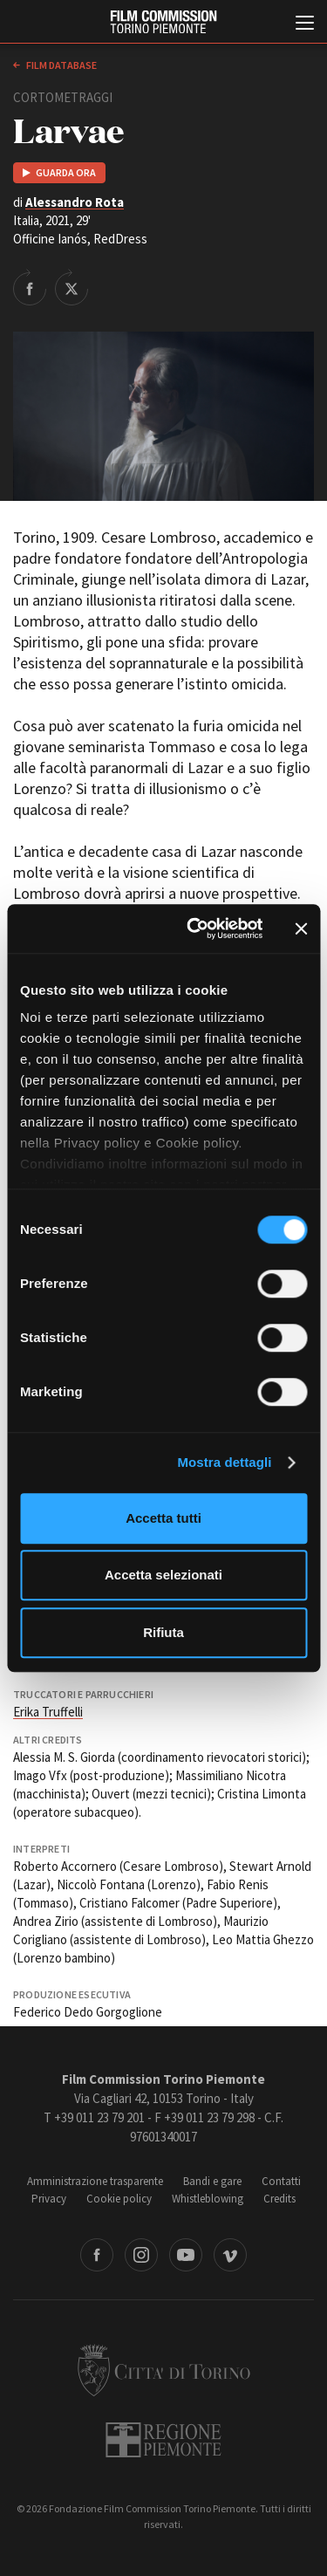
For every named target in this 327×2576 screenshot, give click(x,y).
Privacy (48, 2198)
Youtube (185, 2254)
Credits (279, 2198)
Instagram (141, 2254)
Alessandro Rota (74, 202)
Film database (60, 65)
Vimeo (230, 2254)
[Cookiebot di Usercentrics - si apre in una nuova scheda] (194, 928)
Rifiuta (163, 1632)
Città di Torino (164, 2370)
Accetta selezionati (163, 1574)
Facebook (96, 2254)
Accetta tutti (163, 1518)
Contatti (281, 2181)
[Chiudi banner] (301, 928)
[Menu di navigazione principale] (305, 24)
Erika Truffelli (48, 1711)
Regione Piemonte (163, 2439)
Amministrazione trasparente (95, 2181)
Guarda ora (66, 172)
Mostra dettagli (224, 1462)
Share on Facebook (29, 287)
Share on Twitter (71, 287)
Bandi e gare (212, 2181)
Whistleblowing (207, 2198)
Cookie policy (119, 2198)
